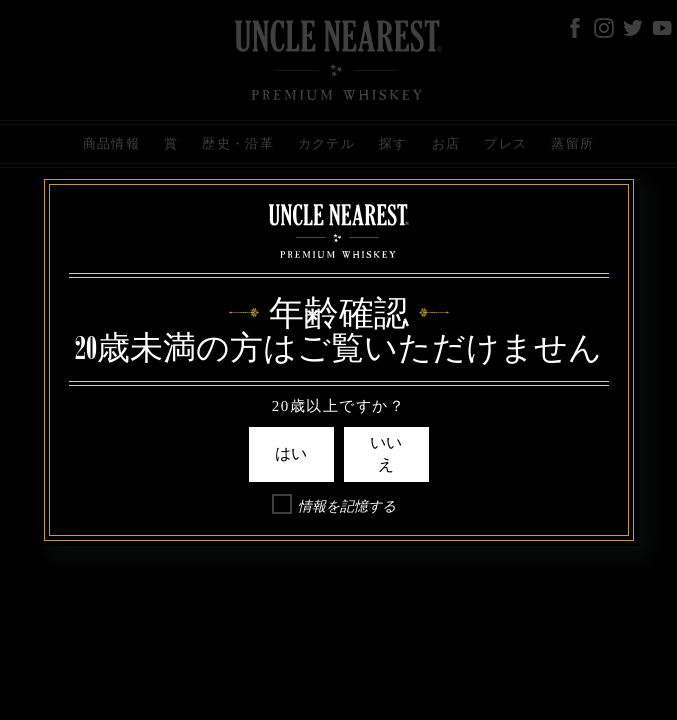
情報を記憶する (347, 506)
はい (291, 454)
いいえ (386, 454)
